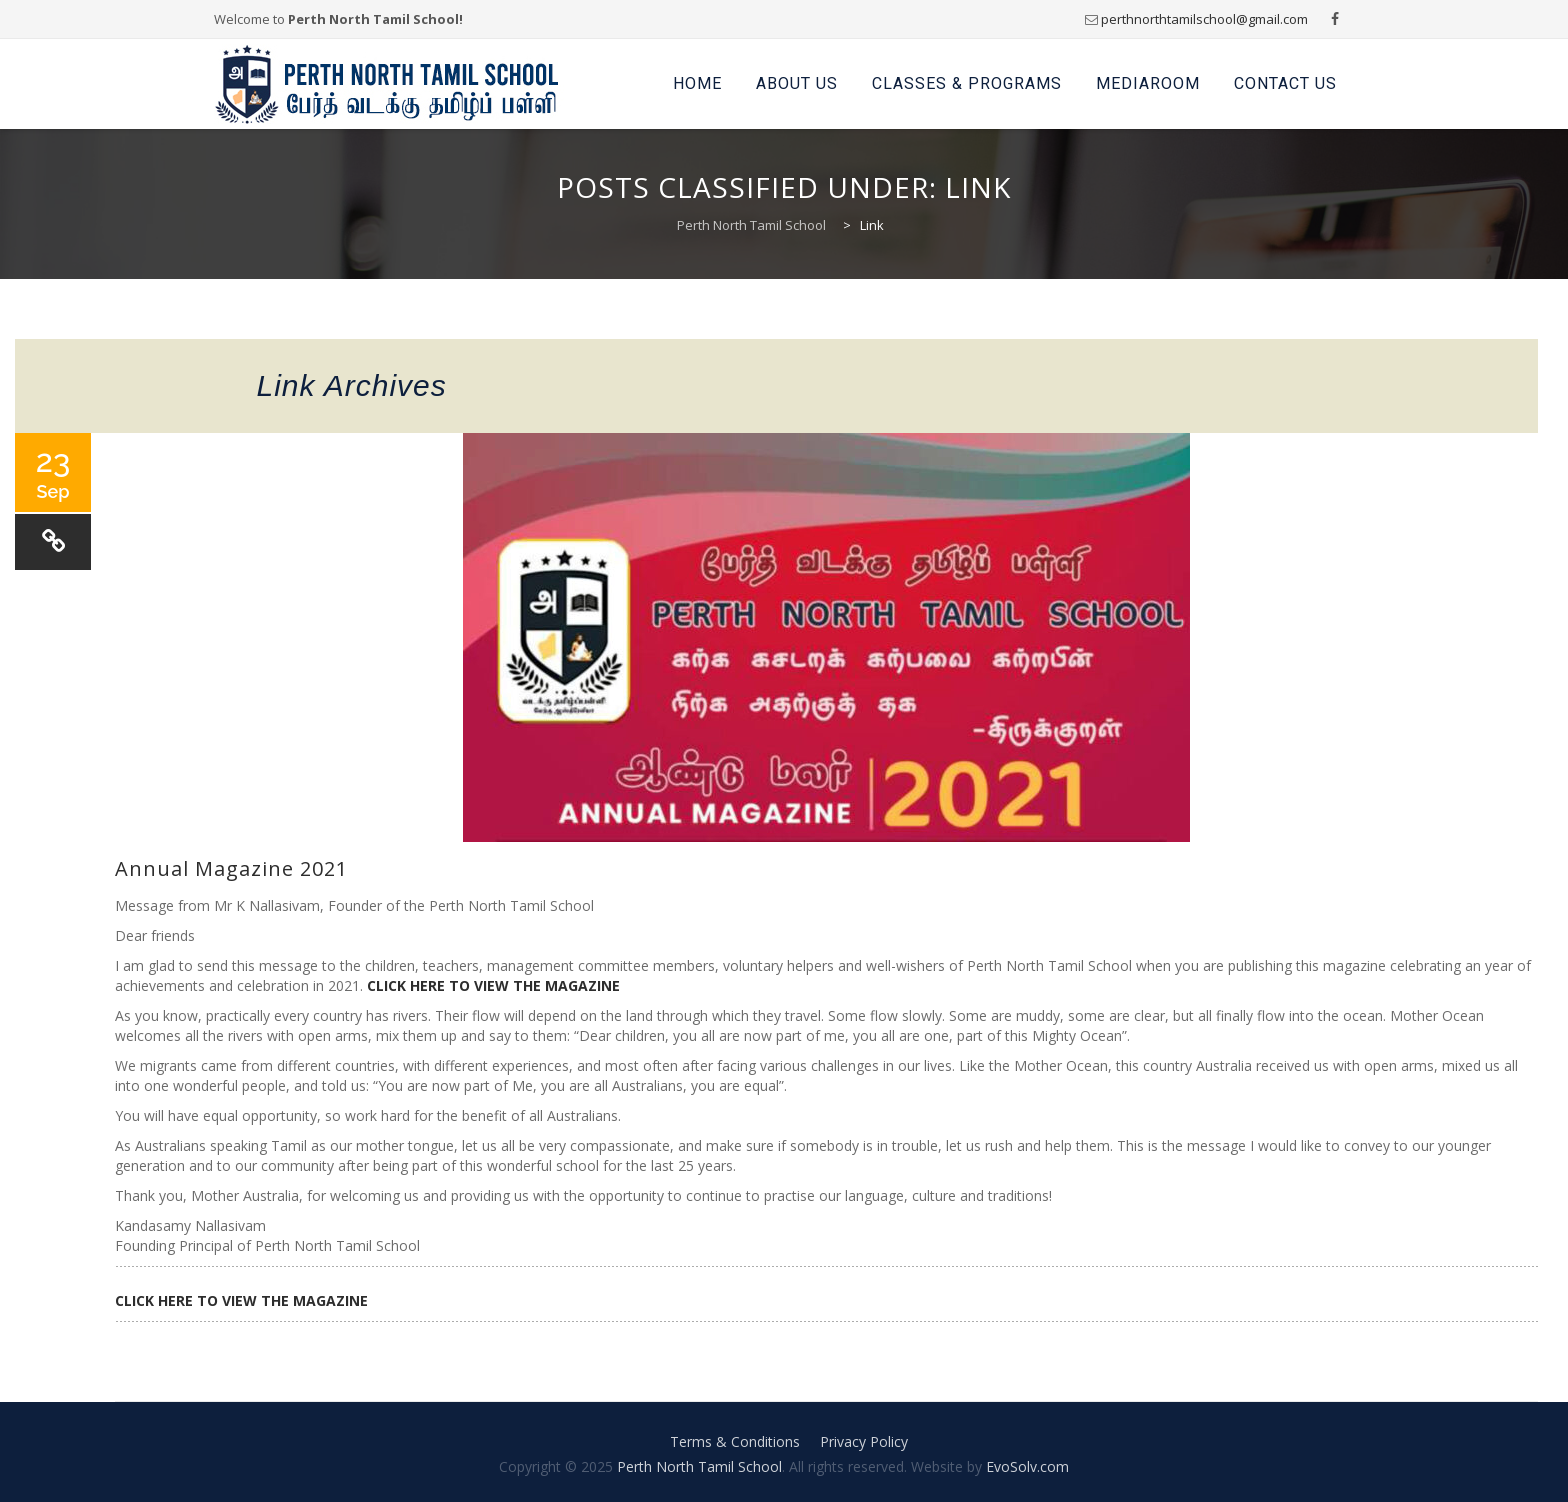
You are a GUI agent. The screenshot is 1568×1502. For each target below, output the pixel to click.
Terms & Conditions (735, 1441)
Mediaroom (1148, 83)
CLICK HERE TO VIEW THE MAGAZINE (493, 985)
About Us (797, 83)
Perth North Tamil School (699, 1466)
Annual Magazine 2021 (231, 868)
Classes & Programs (967, 83)
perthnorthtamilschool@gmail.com (1204, 19)
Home (697, 83)
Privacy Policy (864, 1441)
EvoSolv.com (1027, 1466)
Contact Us (1285, 83)
